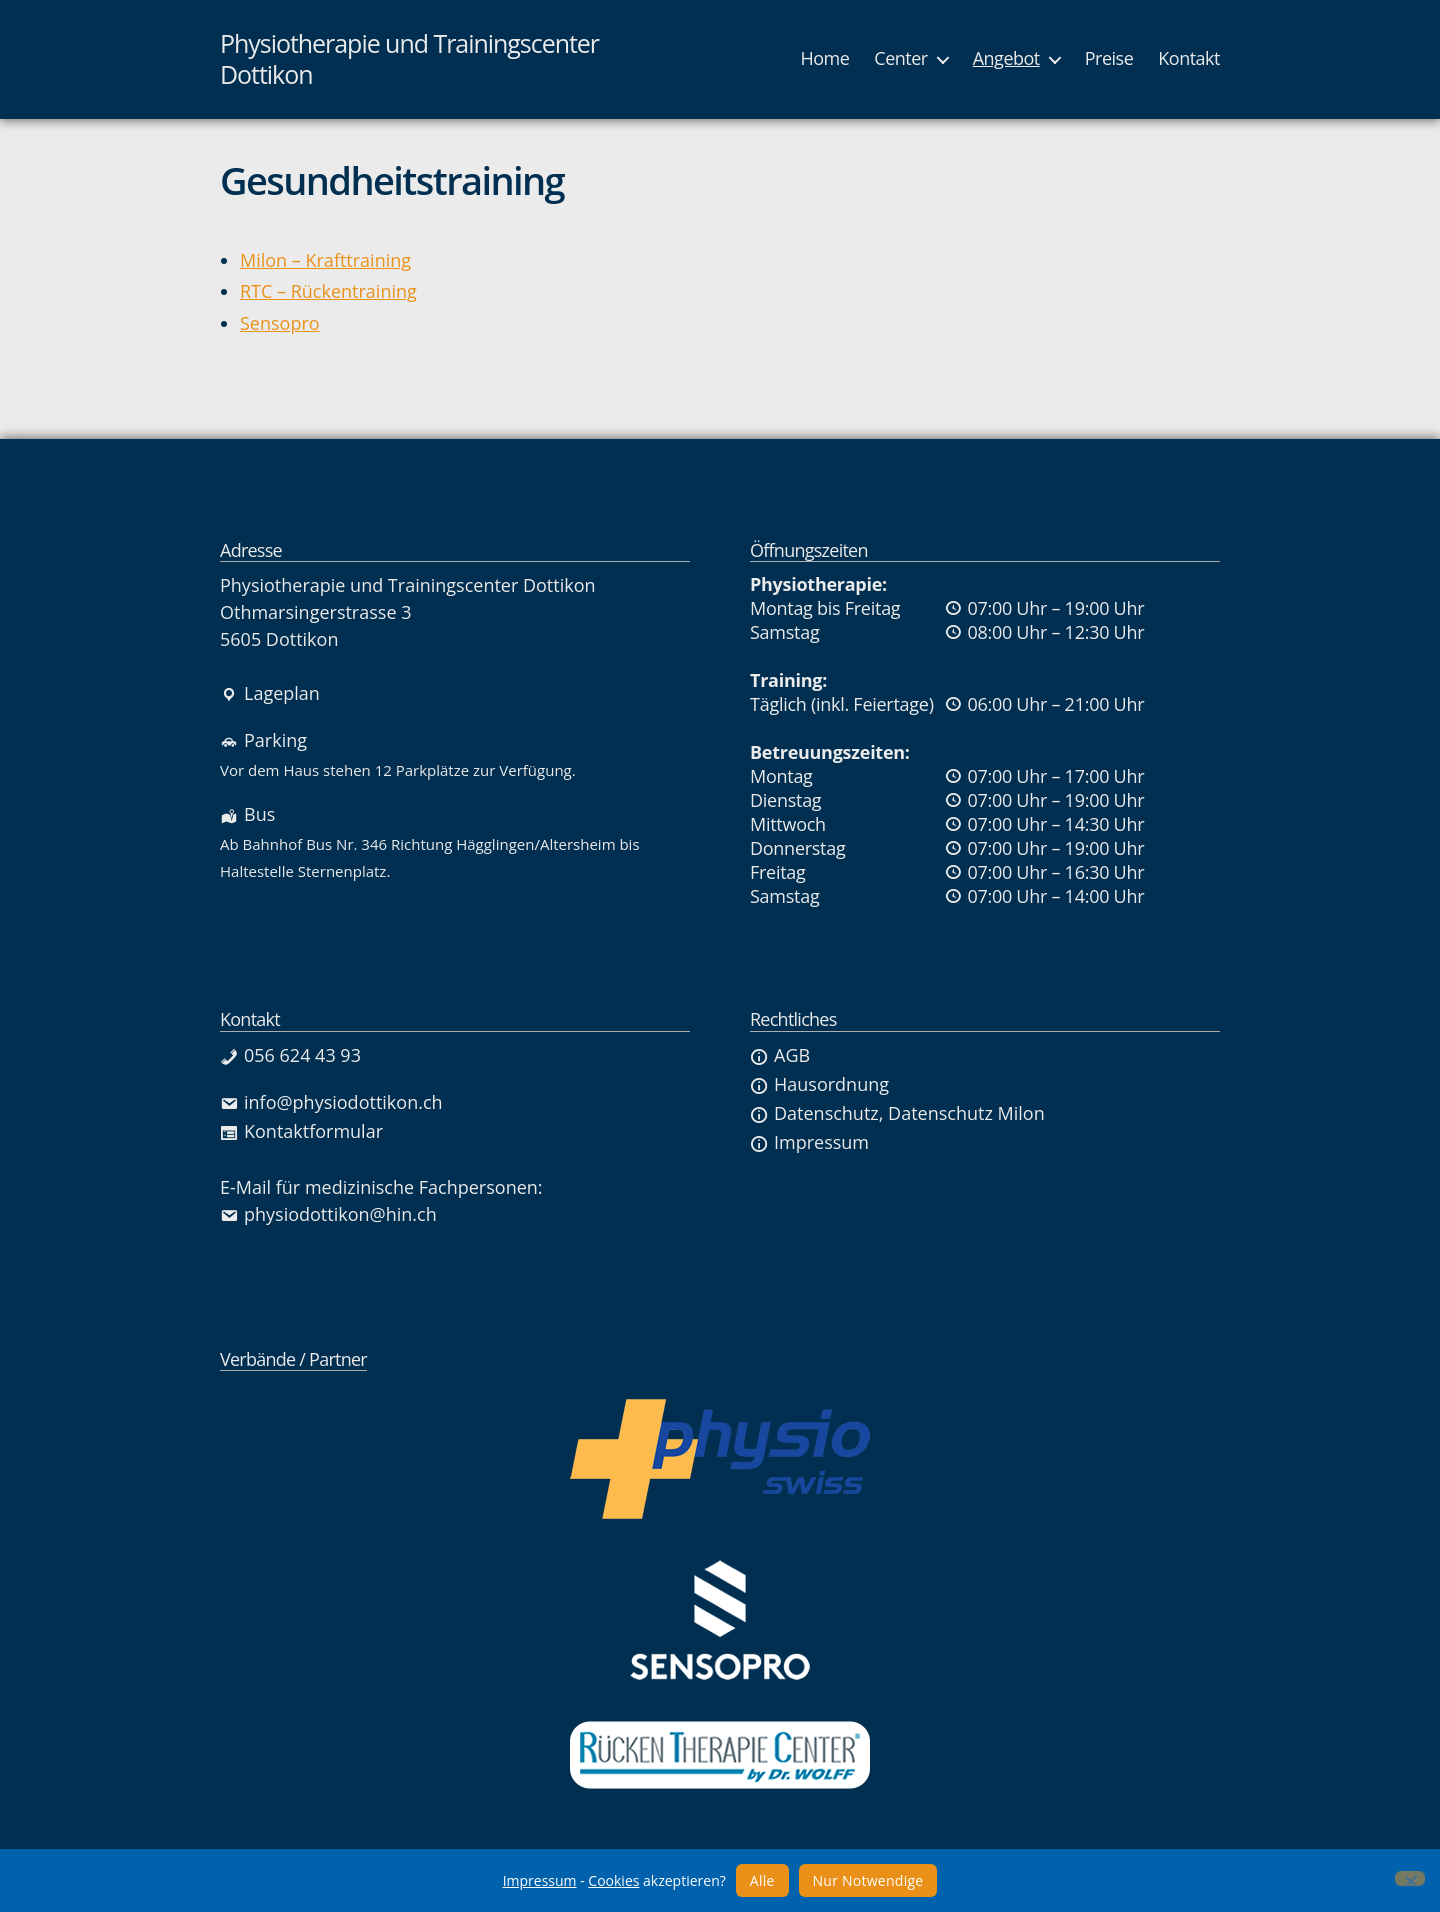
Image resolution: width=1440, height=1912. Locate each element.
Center (900, 59)
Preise (1109, 59)
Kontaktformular (301, 1131)
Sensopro (280, 323)
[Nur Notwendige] (1410, 1878)
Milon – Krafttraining (325, 260)
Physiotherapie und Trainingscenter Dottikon (409, 59)
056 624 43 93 (290, 1055)
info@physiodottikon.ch (331, 1102)
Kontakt (1189, 59)
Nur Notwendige (868, 1880)
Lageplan (270, 693)
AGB (780, 1055)
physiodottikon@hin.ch (328, 1214)
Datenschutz (814, 1113)
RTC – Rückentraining (328, 291)
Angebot (1006, 59)
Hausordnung (819, 1084)
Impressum (809, 1142)
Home (824, 59)
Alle (762, 1880)
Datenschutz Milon (966, 1113)
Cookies (613, 1880)
